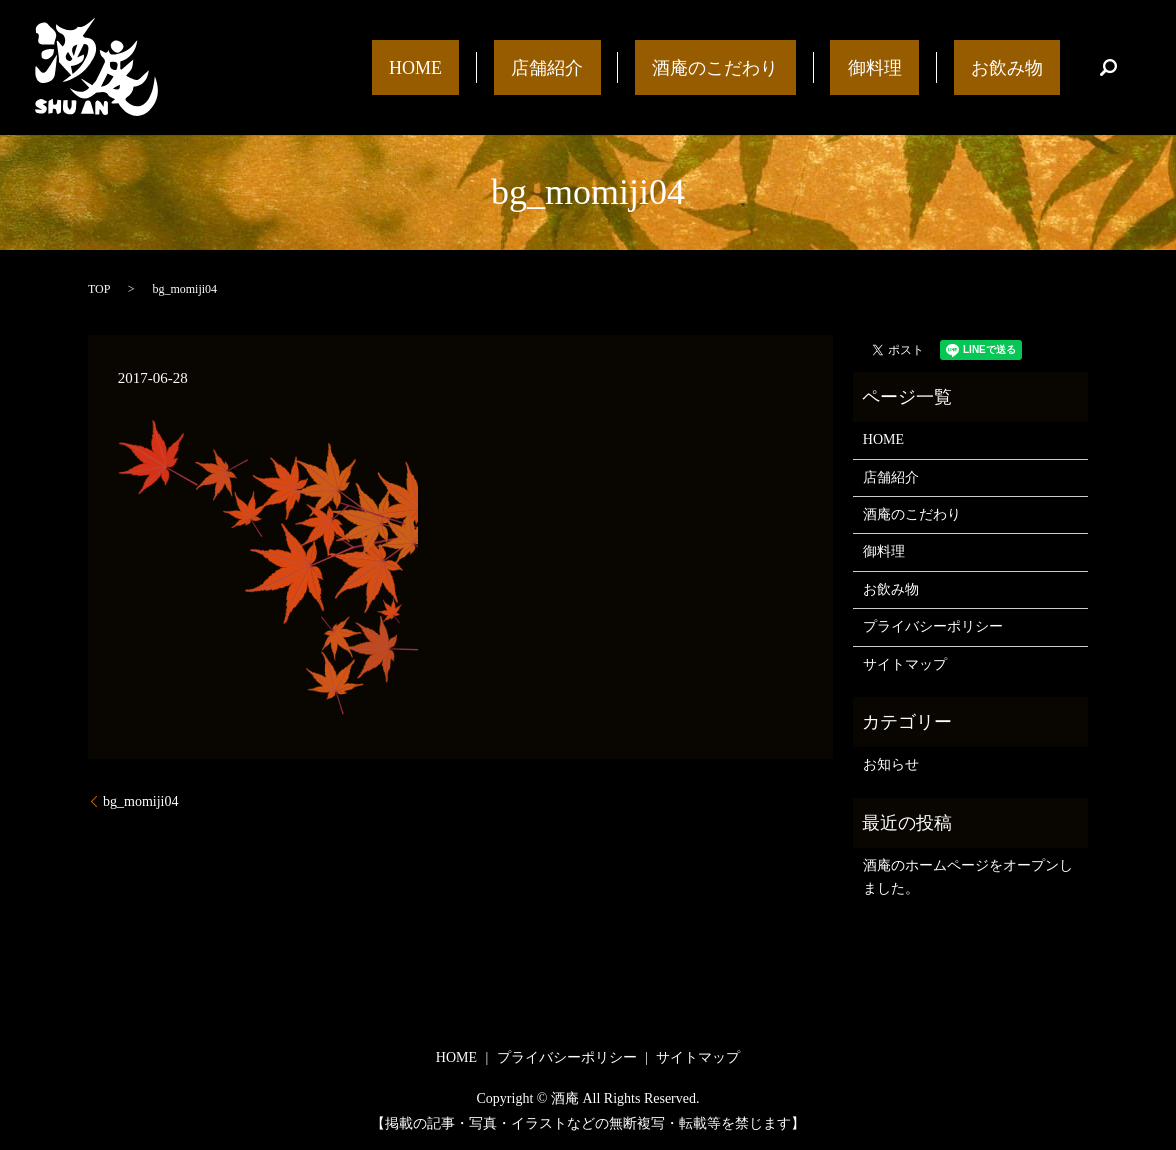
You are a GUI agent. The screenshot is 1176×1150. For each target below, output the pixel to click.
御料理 (927, 67)
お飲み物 (1024, 67)
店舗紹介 (669, 67)
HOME (571, 67)
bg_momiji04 (140, 801)
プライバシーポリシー (933, 626)
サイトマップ (905, 664)
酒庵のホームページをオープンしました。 (968, 876)
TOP (99, 289)
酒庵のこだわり (802, 67)
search (1109, 68)
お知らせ (891, 764)
